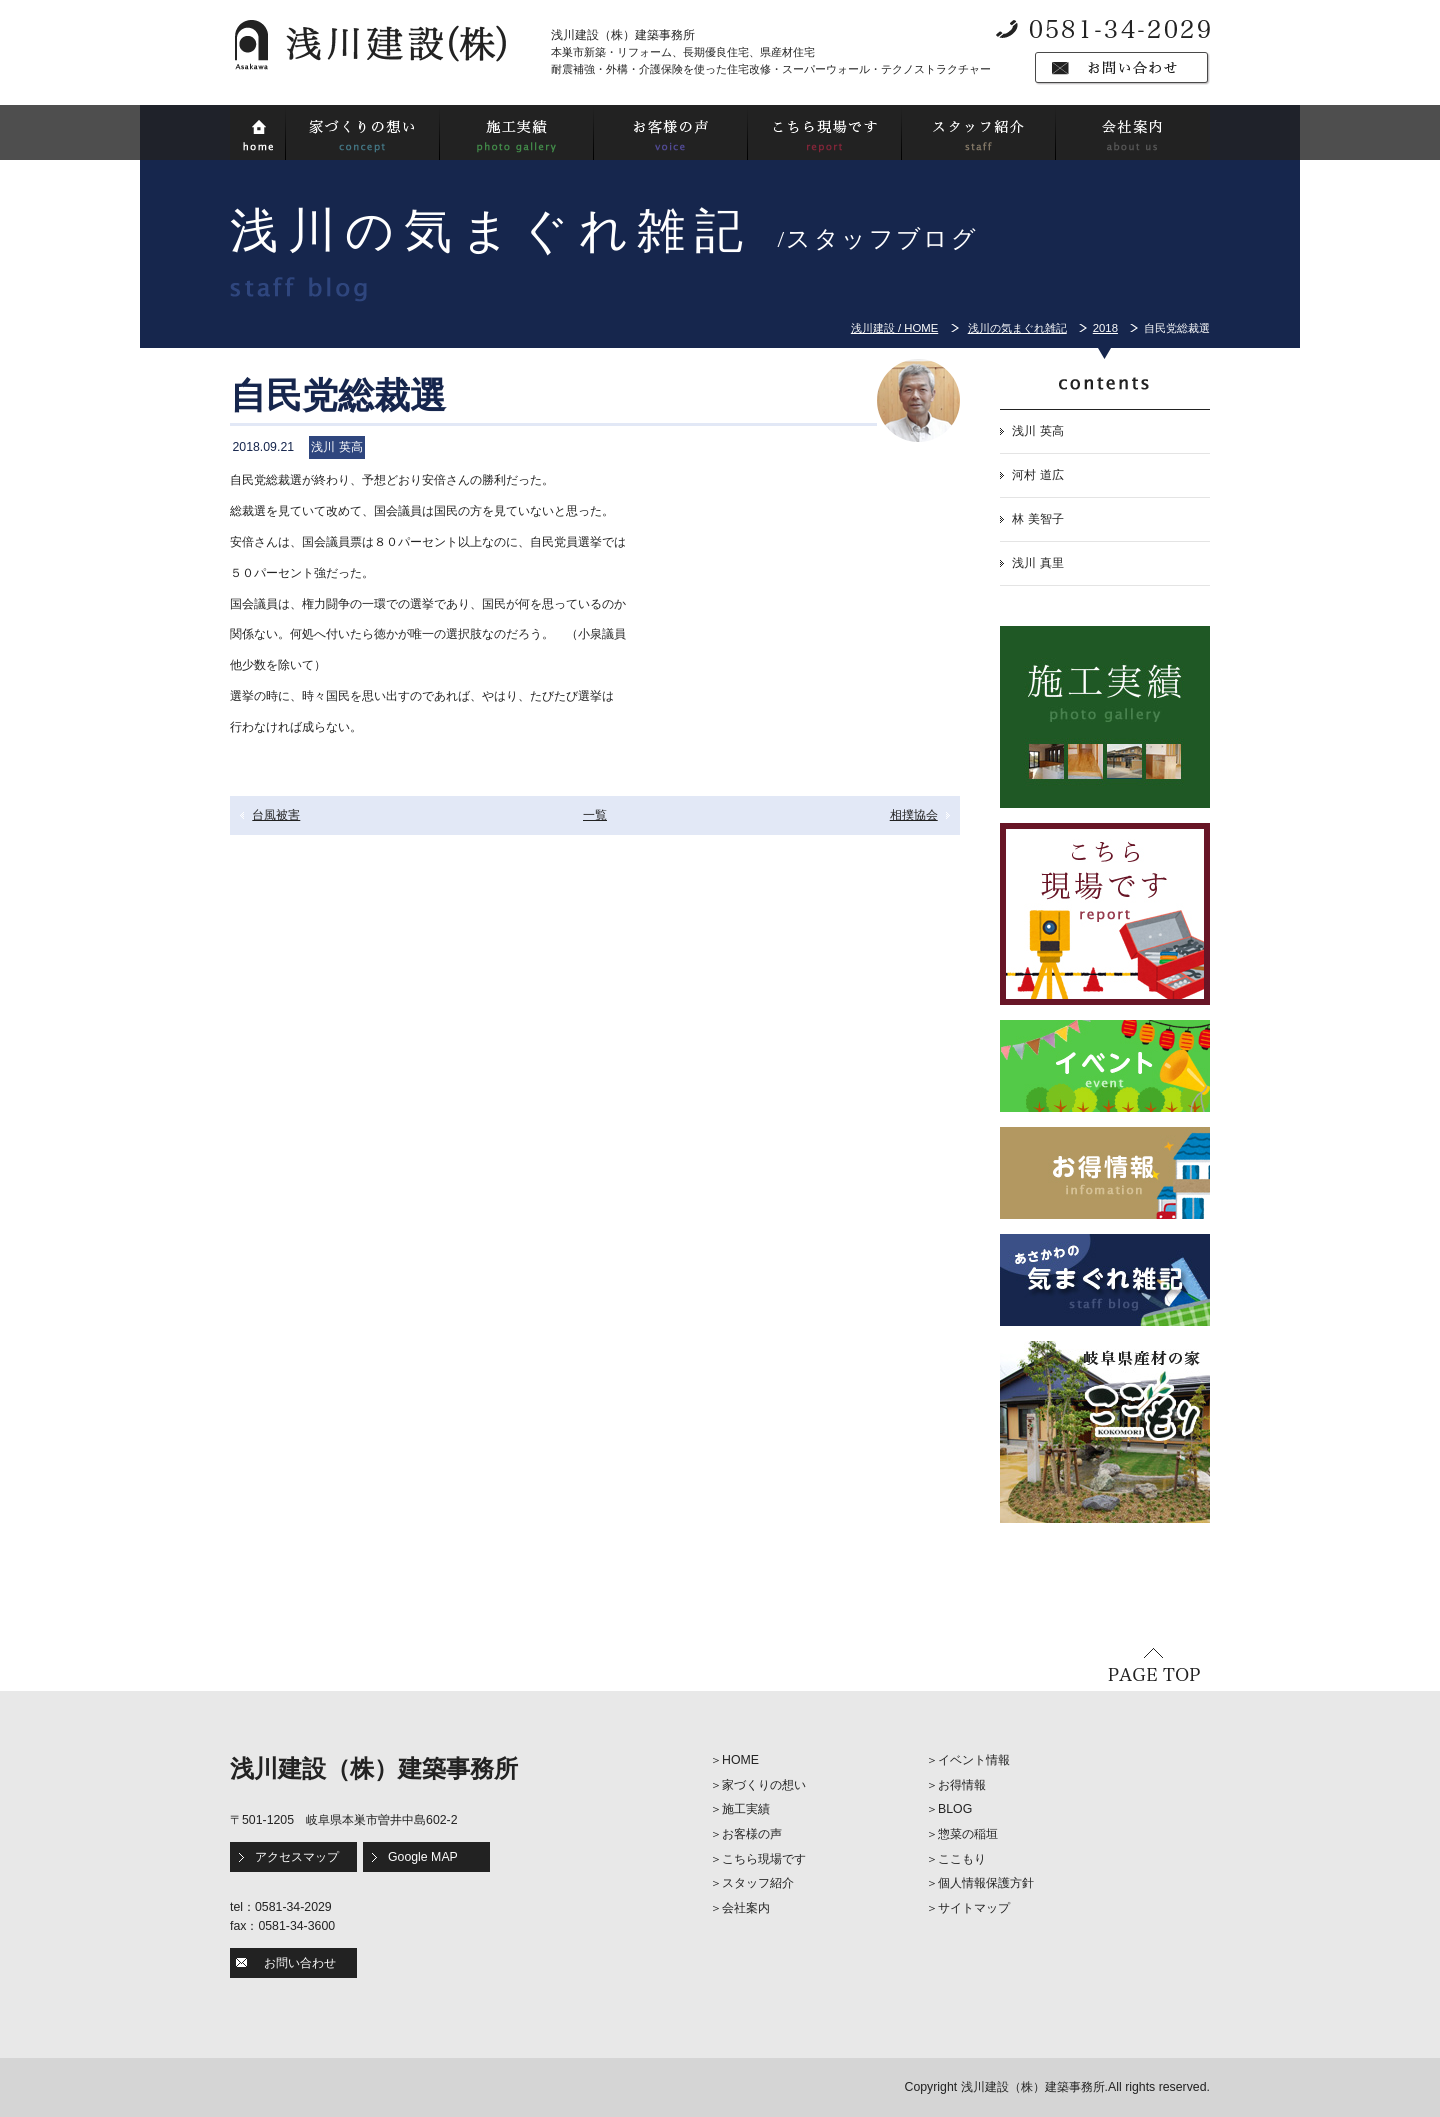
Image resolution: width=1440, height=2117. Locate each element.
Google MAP (423, 1857)
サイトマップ (974, 1908)
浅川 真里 (1037, 563)
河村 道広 (1037, 475)
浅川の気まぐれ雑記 (1017, 328)
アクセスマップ (297, 1857)
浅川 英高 (1037, 431)
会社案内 (746, 1908)
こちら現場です (764, 1859)
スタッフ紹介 (758, 1883)
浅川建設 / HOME (894, 328)
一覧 (595, 815)
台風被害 (276, 815)
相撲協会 (914, 815)
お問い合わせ (300, 1963)
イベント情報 (974, 1760)
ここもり (962, 1859)
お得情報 (962, 1785)
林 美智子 (1037, 519)
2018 (1105, 328)
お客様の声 (752, 1834)
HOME (740, 1760)
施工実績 (746, 1809)
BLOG (955, 1809)
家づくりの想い (764, 1785)
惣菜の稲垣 (968, 1834)
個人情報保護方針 (986, 1883)
